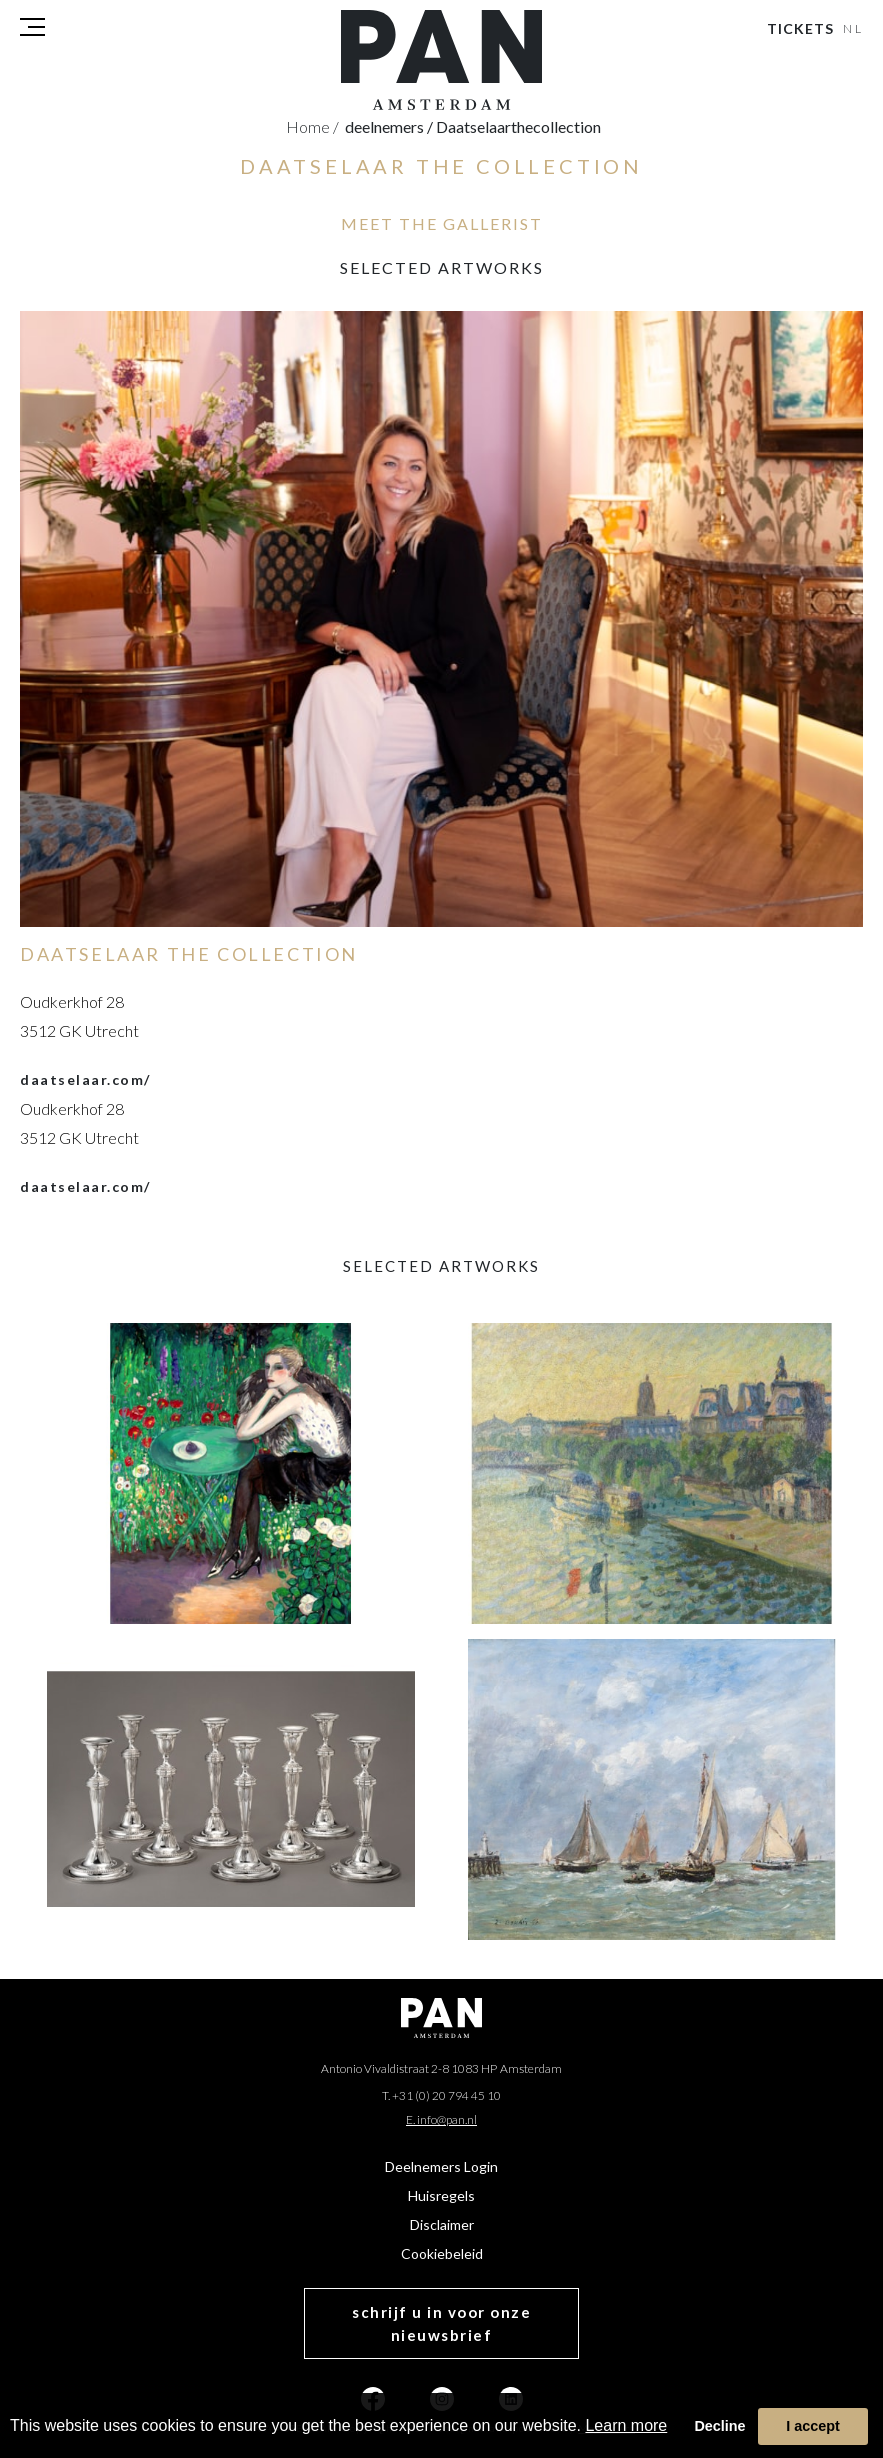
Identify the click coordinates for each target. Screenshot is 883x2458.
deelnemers (389, 126)
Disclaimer (442, 2224)
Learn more (626, 2425)
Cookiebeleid (442, 2253)
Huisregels (441, 2195)
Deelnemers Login (441, 2166)
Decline (719, 2426)
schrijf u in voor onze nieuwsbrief (441, 2323)
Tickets (800, 28)
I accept (813, 2426)
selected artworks (442, 267)
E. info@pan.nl (441, 2119)
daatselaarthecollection (518, 126)
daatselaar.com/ (85, 1079)
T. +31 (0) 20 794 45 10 (441, 2095)
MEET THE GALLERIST (442, 223)
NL (854, 28)
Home (312, 126)
